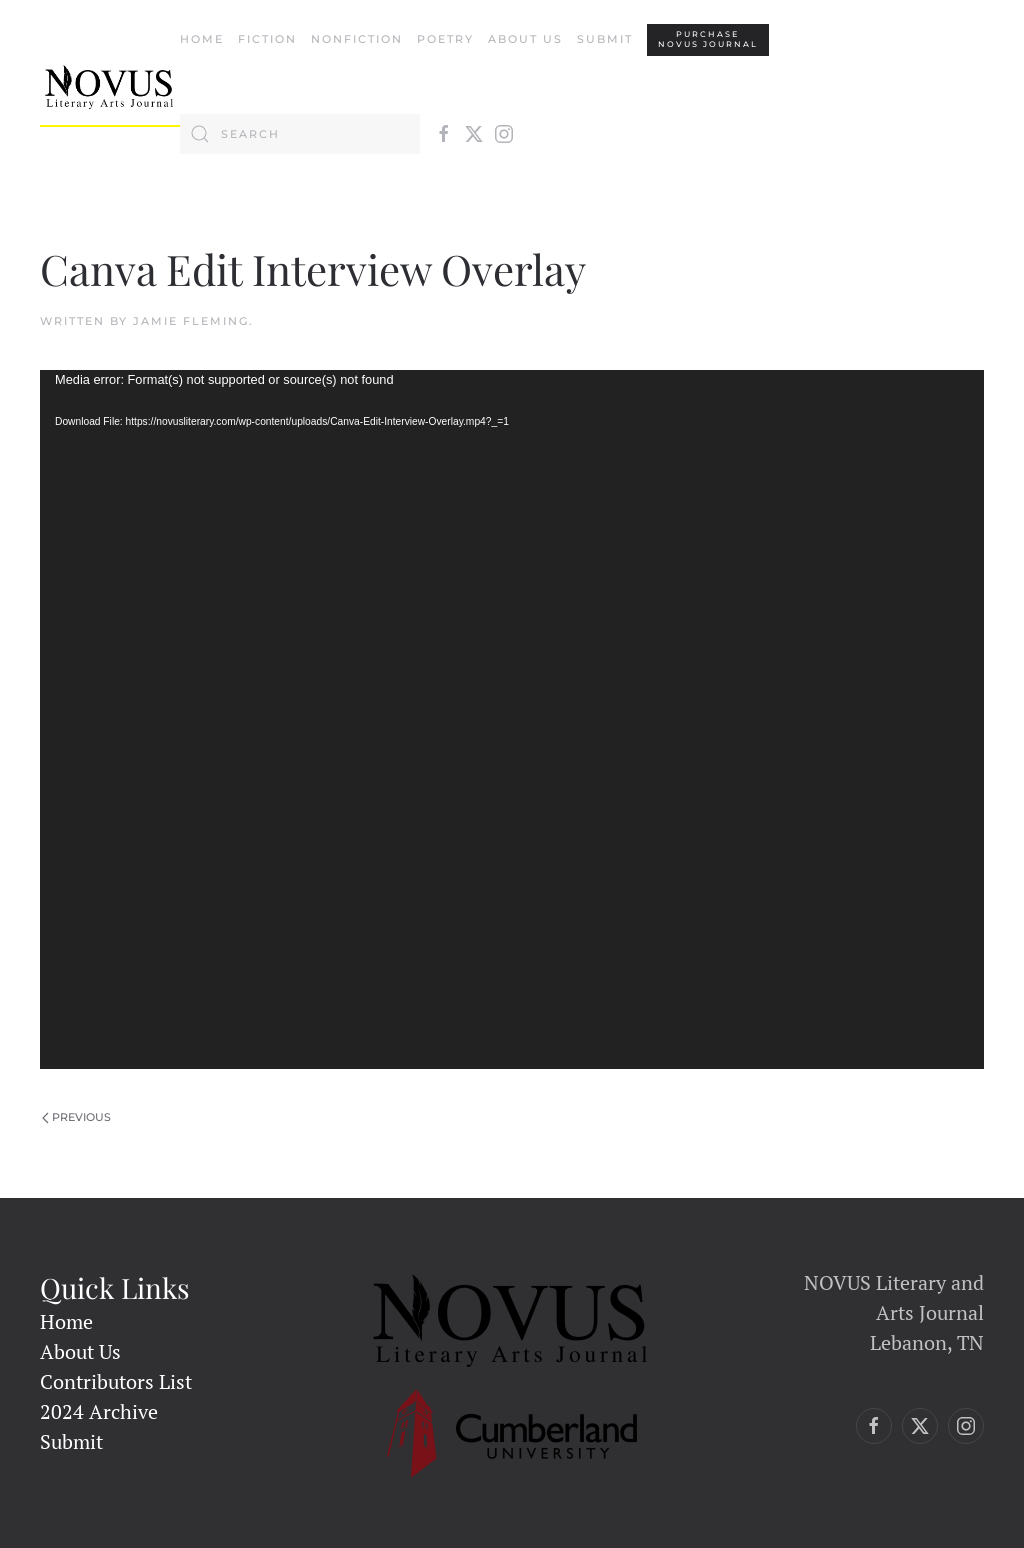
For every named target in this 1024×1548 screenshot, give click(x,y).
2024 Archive (99, 1411)
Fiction (267, 39)
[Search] (300, 134)
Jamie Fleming (191, 321)
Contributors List (116, 1381)
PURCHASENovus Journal (708, 39)
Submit (605, 39)
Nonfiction (357, 39)
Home (202, 39)
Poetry (445, 39)
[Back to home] (110, 87)
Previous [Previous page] (76, 1117)
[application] (512, 719)
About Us (525, 39)
